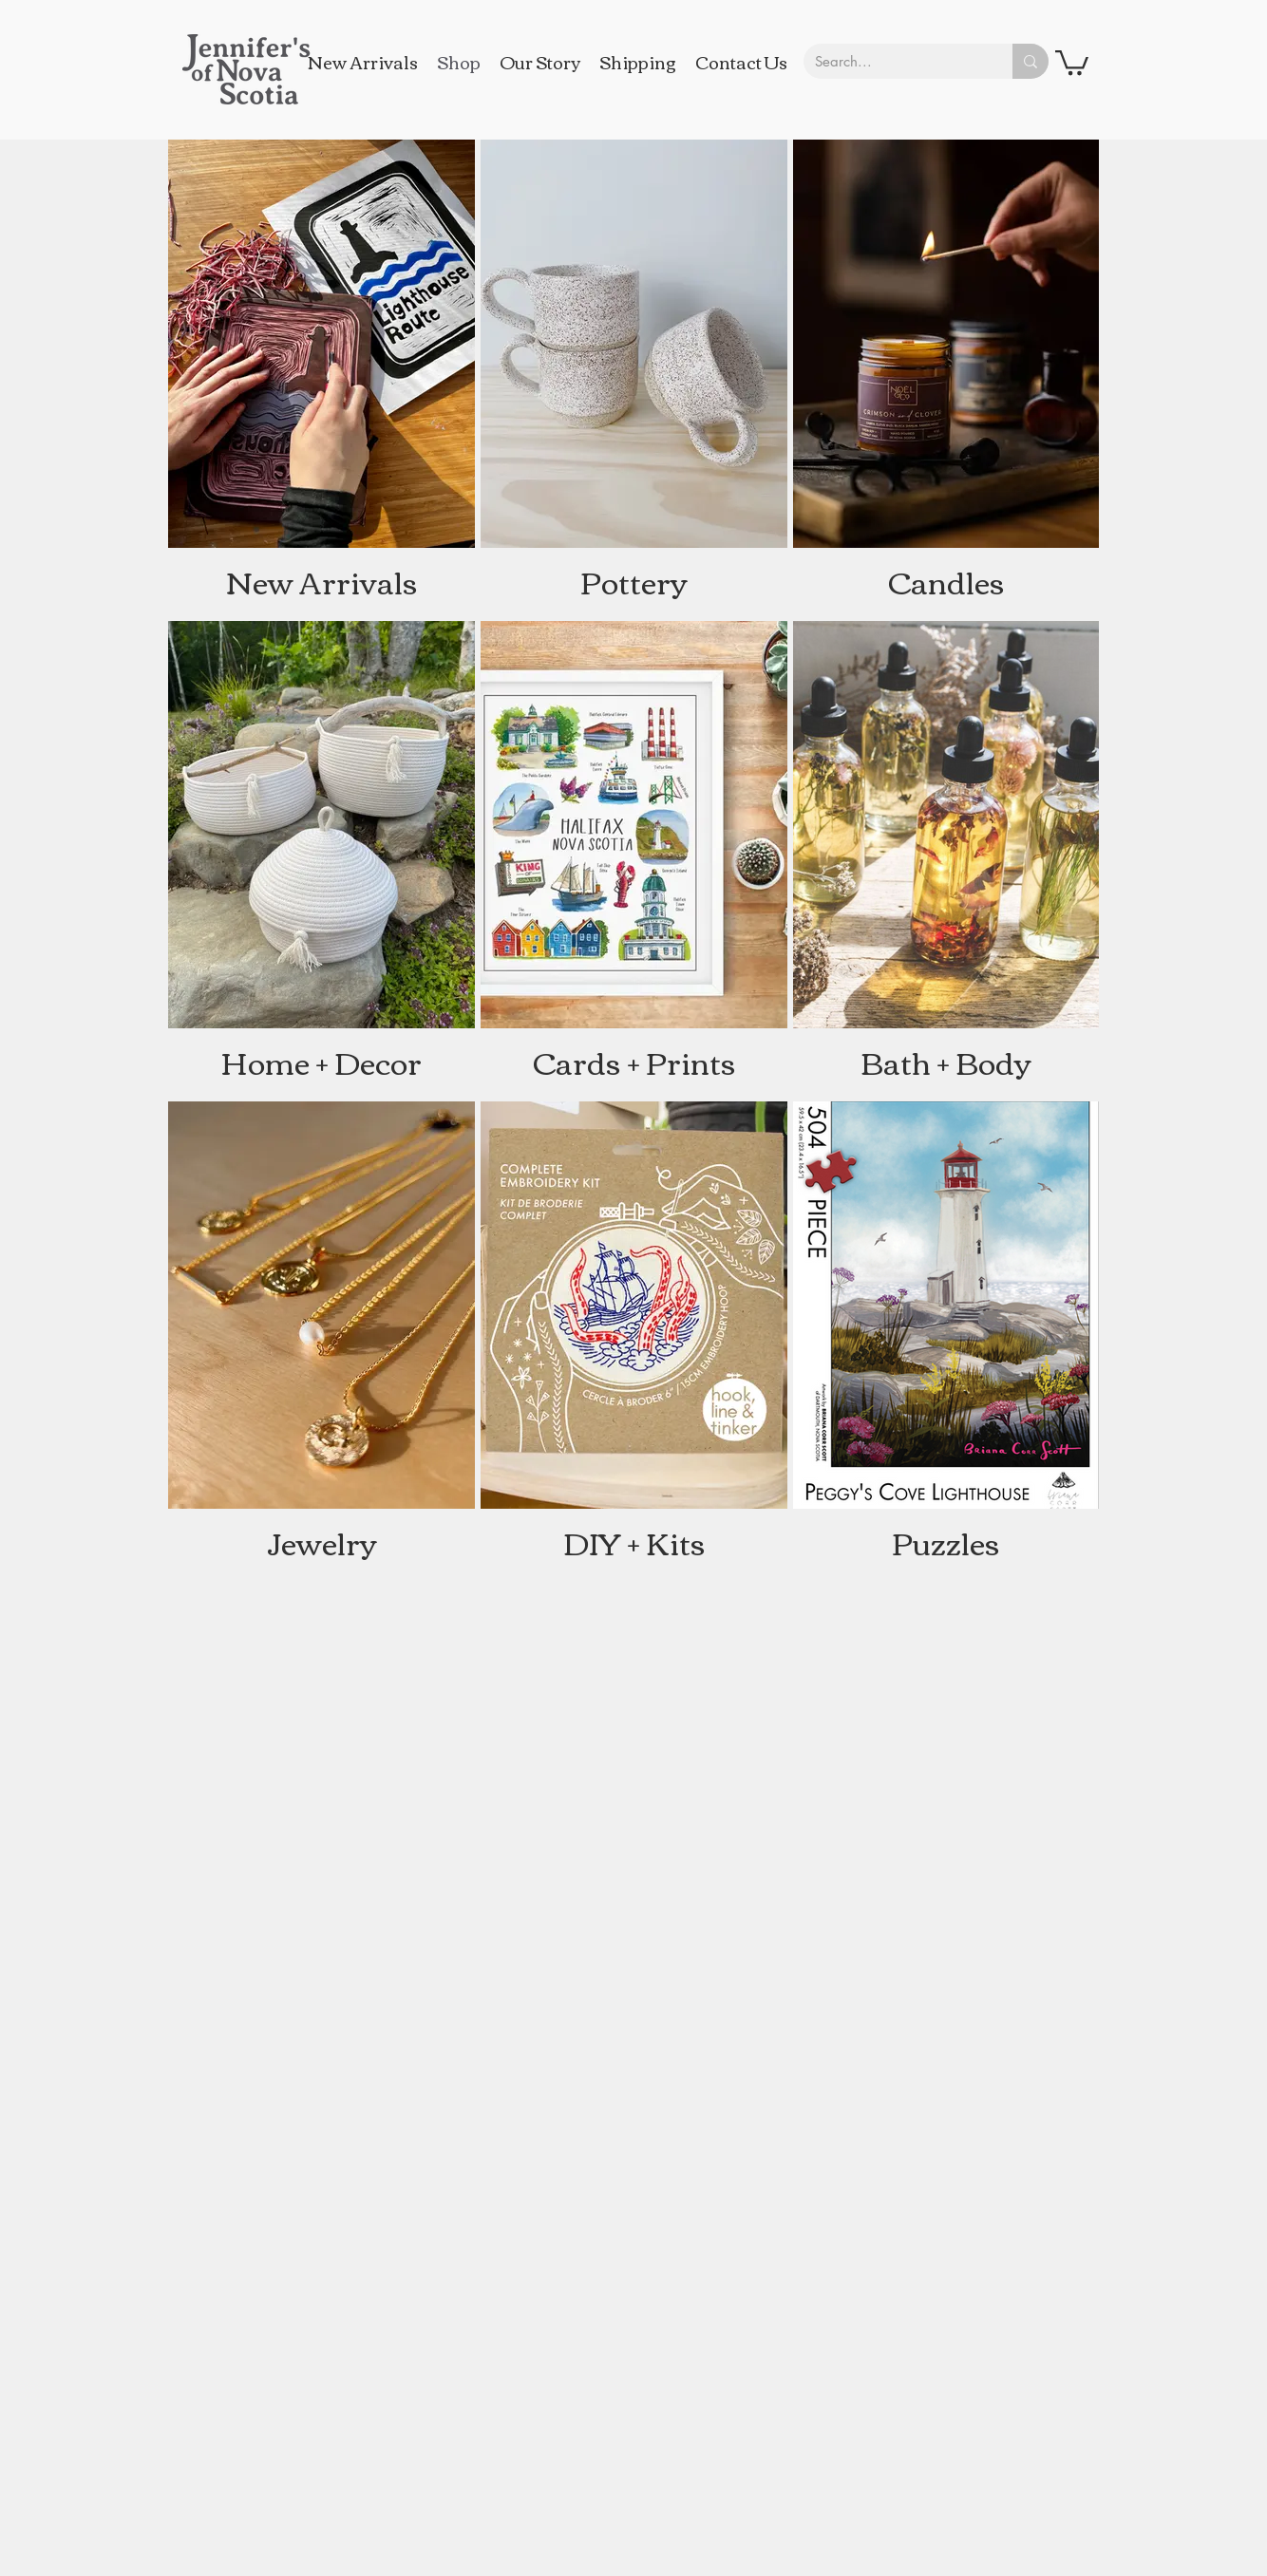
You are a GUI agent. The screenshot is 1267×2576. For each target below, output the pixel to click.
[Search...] (894, 61)
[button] (1071, 61)
